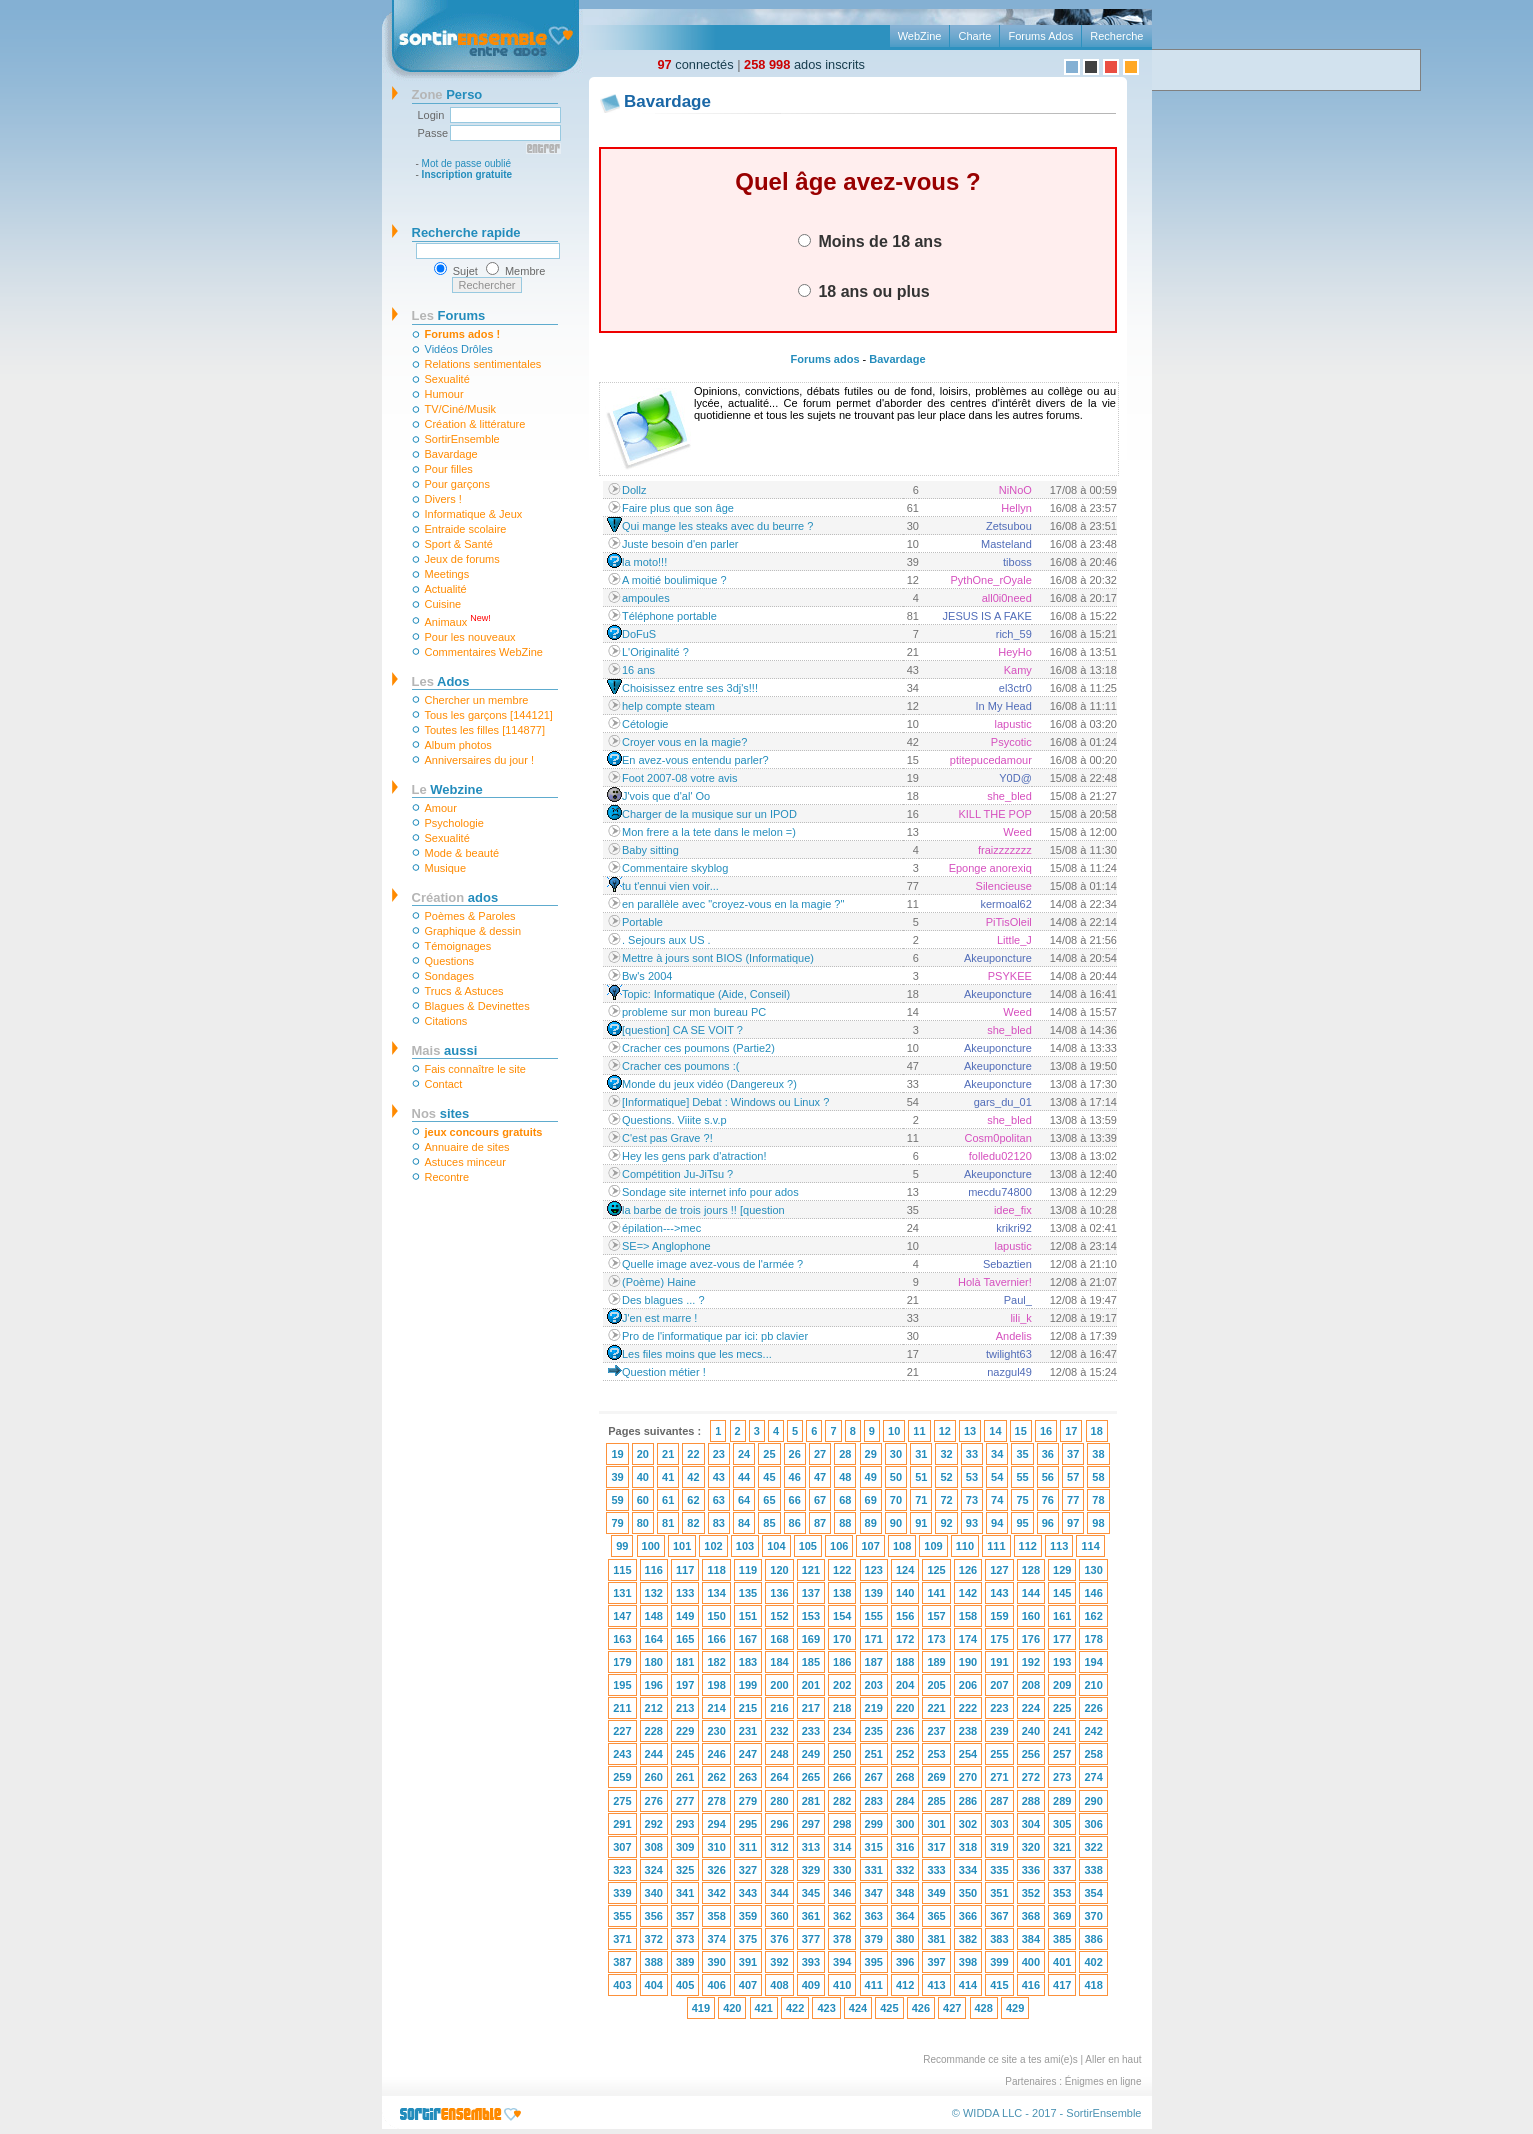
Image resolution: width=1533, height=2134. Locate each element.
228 (654, 1731)
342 (716, 1893)
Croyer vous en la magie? (684, 742)
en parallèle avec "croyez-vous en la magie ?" (733, 904)
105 (808, 1546)
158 (968, 1616)
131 (622, 1593)
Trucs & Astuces (464, 991)
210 (1093, 1685)
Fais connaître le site (476, 1069)
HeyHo (1015, 652)
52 (946, 1477)
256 (1031, 1754)
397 (936, 1962)
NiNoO (1015, 490)
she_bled (1009, 796)
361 (811, 1916)
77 (1073, 1500)
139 (874, 1593)
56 (1048, 1477)
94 (997, 1523)
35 (1022, 1454)
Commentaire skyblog (675, 868)
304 (1031, 1824)
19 (617, 1454)
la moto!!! (644, 562)
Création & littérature (475, 424)
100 (651, 1546)
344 (779, 1893)
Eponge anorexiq (990, 868)
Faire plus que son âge (678, 508)
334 (968, 1870)
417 (1062, 1985)
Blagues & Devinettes (477, 1006)
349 (936, 1893)
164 (654, 1639)
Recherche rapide (466, 232)
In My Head (1004, 706)
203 (874, 1685)
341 (685, 1893)
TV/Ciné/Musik (461, 409)
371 (622, 1939)
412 (905, 1985)
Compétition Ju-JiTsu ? (677, 1174)
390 (716, 1962)
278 (716, 1801)
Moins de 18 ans (870, 241)
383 (999, 1939)
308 (654, 1847)
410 (842, 1985)
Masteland (1006, 544)
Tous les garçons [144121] (489, 715)
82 (693, 1523)
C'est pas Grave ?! (667, 1138)
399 (999, 1962)
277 (685, 1801)
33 (972, 1454)
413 (936, 1985)
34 (997, 1454)
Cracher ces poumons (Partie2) (698, 1048)
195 (622, 1685)
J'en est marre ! (659, 1318)
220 (905, 1708)
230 (716, 1731)
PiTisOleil (1009, 922)
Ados (441, 681)
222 (968, 1708)
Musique (446, 868)
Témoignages (458, 946)
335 (999, 1870)
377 (811, 1939)
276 (654, 1801)
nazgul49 (1009, 1372)
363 (874, 1916)
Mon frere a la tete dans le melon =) (709, 832)
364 (905, 1916)
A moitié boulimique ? (674, 580)
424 (858, 2008)
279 (748, 1801)
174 (968, 1639)
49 (871, 1477)
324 (654, 1870)
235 (874, 1731)
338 (1093, 1870)
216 (779, 1708)
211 (622, 1708)
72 (946, 1500)
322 (1093, 1847)
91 (921, 1523)
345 (811, 1893)
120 (779, 1570)
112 (1028, 1546)
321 (1062, 1847)
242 (1093, 1731)
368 (1031, 1916)
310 (716, 1847)
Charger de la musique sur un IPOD (709, 814)
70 (896, 1500)
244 (654, 1754)
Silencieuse (1004, 886)
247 (748, 1754)
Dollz (634, 490)
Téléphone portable (669, 616)
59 (617, 1500)
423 (826, 2008)
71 (921, 1500)
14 (995, 1431)
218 (842, 1708)
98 (1098, 1523)
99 (622, 1546)
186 (842, 1662)
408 (779, 1985)
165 (685, 1639)
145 (1062, 1593)
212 (654, 1708)
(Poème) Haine (659, 1282)
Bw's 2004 (647, 976)
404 (654, 1985)
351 (999, 1893)
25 (769, 1454)
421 (764, 2008)
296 (779, 1824)
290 (1093, 1801)
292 (654, 1824)
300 (905, 1824)
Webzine (447, 789)
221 (936, 1708)
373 (685, 1939)
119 (748, 1570)
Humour (444, 394)
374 (716, 1939)
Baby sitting (650, 850)
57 (1073, 1477)
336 (1031, 1870)
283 (874, 1801)
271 (999, 1777)
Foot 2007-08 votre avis (680, 778)
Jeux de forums (462, 559)
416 (1031, 1985)
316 (905, 1847)
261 (685, 1777)
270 (968, 1777)
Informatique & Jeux (474, 514)
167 (748, 1639)
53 (972, 1477)
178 (1093, 1639)
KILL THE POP (994, 814)
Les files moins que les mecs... (697, 1354)
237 (936, 1731)
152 (779, 1616)
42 (693, 1477)
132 (654, 1593)
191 (999, 1662)
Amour (441, 808)
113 (1059, 1546)
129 (1062, 1570)
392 (779, 1962)
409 (811, 1985)
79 (617, 1523)
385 (1062, 1939)
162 (1093, 1616)
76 (1048, 1500)
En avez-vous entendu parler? (695, 760)
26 (795, 1454)
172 (905, 1639)
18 (1097, 1431)
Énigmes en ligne (1103, 2081)
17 (1071, 1431)
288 (1031, 1801)
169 (811, 1639)
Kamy (1018, 670)
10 (894, 1431)
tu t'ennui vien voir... (670, 886)
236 (905, 1731)
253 (936, 1754)
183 (748, 1662)
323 (622, 1870)
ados (455, 897)
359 (748, 1916)
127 (999, 1570)
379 (874, 1939)
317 (936, 1847)
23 (719, 1454)
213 (685, 1708)
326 (716, 1870)
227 (622, 1731)
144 (1031, 1593)
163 (622, 1639)
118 (716, 1570)
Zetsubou (1009, 526)
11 (919, 1431)
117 (685, 1570)
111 (996, 1546)
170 (842, 1639)
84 (744, 1523)
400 (1031, 1962)
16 (1046, 1431)
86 (795, 1523)
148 (654, 1616)
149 (685, 1616)
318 (968, 1847)
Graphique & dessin (473, 931)
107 (870, 1546)
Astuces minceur (465, 1162)
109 (933, 1546)
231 (748, 1731)
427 (952, 2008)
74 (997, 1500)
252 (905, 1754)
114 (1090, 1546)
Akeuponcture (998, 958)
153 (811, 1616)
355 (622, 1916)
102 (713, 1546)
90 (896, 1523)
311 (748, 1847)
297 (811, 1824)
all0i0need (1007, 598)
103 (745, 1546)
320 (1031, 1847)
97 (1073, 1523)
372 (654, 1939)
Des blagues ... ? (663, 1300)
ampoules (646, 598)
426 (921, 2008)
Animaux (458, 620)
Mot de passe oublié (467, 163)
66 (795, 1500)
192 (1031, 1662)
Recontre (447, 1177)
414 (968, 1985)
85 (769, 1523)
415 (999, 1985)
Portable (642, 922)
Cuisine (443, 604)
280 (779, 1801)
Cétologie (645, 724)
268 (905, 1777)
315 (874, 1847)
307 (622, 1847)
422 (795, 2008)
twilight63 (1009, 1354)
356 (654, 1916)
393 (811, 1962)
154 (842, 1616)
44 (744, 1477)
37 (1073, 1454)
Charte (974, 36)
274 (1093, 1777)
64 (744, 1500)
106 (839, 1546)
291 (622, 1824)
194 (1093, 1662)
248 (779, 1754)
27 (820, 1454)
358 (716, 1916)
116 (654, 1570)
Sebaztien (1007, 1264)
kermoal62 (1005, 904)
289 (1062, 1801)
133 (685, 1593)
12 (945, 1431)
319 (999, 1847)
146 (1093, 1593)
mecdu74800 (1000, 1192)
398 (968, 1962)
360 (779, 1916)
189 (936, 1662)
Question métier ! (664, 1372)
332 (905, 1870)
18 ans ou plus (864, 291)
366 (968, 1916)
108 (902, 1546)
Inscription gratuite (467, 174)
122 (842, 1570)
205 (936, 1685)
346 (842, 1893)
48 (845, 1477)
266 (842, 1777)
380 (905, 1939)
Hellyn (1016, 508)
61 (668, 1500)
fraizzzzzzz (1005, 850)
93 (972, 1523)
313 (811, 1847)
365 (936, 1916)
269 (936, 1777)
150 (716, 1616)
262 (716, 1777)
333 (936, 1870)
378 (842, 1939)
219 (874, 1708)
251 (874, 1754)
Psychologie (454, 823)
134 (716, 1593)
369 (1062, 1916)
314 (842, 1847)
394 (842, 1962)
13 (970, 1431)
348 (905, 1893)
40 (643, 1477)
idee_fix (1013, 1210)
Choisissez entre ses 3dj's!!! (690, 688)
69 (871, 1500)
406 (716, 1985)
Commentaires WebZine (484, 652)
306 (1093, 1824)
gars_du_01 (1003, 1102)
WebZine (920, 36)
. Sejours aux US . (666, 940)
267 (874, 1777)
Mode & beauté (462, 853)
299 (874, 1824)
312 (779, 1847)
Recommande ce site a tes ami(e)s (1000, 2059)
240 (1031, 1731)
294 (716, 1824)
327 (748, 1870)
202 (842, 1685)
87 (820, 1523)
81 (668, 1523)
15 (1021, 1431)
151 (748, 1616)
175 (999, 1639)
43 (719, 1477)
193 (1062, 1662)
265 (811, 1777)
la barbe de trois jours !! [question (703, 1210)
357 (685, 1916)
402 (1093, 1962)
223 (999, 1708)
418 (1093, 1985)
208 (1031, 1685)
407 (748, 1985)
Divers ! (443, 499)
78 (1098, 1500)
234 (842, 1731)
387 (622, 1962)
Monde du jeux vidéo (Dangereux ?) (709, 1084)
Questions (450, 961)
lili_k (1020, 1318)
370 (1093, 1916)
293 (685, 1824)
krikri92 (1013, 1228)
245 (685, 1754)
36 (1048, 1454)
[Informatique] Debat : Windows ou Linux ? (725, 1102)
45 (769, 1477)
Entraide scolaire (466, 529)
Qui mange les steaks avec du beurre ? (717, 526)
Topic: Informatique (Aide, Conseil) (706, 994)
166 (716, 1639)
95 (1022, 1523)
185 (811, 1662)
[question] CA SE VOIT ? (682, 1030)
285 (936, 1801)
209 (1062, 1685)
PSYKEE (1010, 976)
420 (732, 2008)
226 (1093, 1708)
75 (1022, 1500)
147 (622, 1616)
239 (999, 1731)
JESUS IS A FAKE (987, 616)
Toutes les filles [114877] (485, 730)
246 (716, 1754)
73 (972, 1500)
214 (716, 1708)
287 (999, 1801)
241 (1062, 1731)
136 (779, 1593)
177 (1062, 1639)
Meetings (447, 574)
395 (874, 1962)
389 (685, 1962)
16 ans (638, 670)
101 (682, 1546)
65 (769, 1500)
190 (968, 1662)
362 (842, 1916)
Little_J (1014, 940)
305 (1062, 1824)
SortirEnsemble (462, 439)
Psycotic (1011, 742)
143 (999, 1593)
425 (889, 2008)
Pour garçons (457, 484)
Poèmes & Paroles (470, 916)
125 (936, 1570)
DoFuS (639, 634)
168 (779, 1639)
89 (871, 1523)
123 (874, 1570)
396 (905, 1962)
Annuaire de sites (467, 1147)
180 (654, 1662)
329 (811, 1870)
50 (896, 1477)
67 (820, 1500)
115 (622, 1570)
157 (936, 1616)
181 (685, 1662)
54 (997, 1477)
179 (622, 1662)
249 (811, 1754)
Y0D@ (1015, 778)
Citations (446, 1021)
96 (1048, 1523)
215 (748, 1708)
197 (685, 1685)
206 (968, 1685)
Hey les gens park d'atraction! (694, 1156)
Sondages (450, 976)
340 (654, 1893)
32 (946, 1454)
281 (811, 1801)
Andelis (1014, 1336)
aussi (445, 1050)
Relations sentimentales (483, 364)
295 (748, 1824)
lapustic (1013, 724)
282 (842, 1801)
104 (776, 1546)
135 (748, 1593)
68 (845, 1500)
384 (1031, 1939)
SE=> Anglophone (666, 1246)
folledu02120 (1000, 1156)
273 (1062, 1777)
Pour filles (449, 469)
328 (779, 1870)
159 (999, 1616)
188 (905, 1662)
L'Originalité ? (655, 652)
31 (921, 1454)
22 (693, 1454)
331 (874, 1870)
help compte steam (668, 706)
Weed (1017, 832)
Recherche (1116, 36)
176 (1031, 1639)
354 (1093, 1893)
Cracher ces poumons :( (680, 1066)
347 (874, 1893)
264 (779, 1777)
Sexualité (447, 379)
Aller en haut (1113, 2059)
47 (820, 1477)
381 (936, 1939)
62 (693, 1500)
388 (654, 1962)
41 (668, 1477)
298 (842, 1824)
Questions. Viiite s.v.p (674, 1120)
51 (921, 1477)
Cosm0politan (998, 1138)
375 (748, 1939)
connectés (696, 64)
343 (748, 1893)
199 (748, 1685)
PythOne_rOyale (990, 580)
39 (617, 1477)
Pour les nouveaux (470, 637)
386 (1093, 1939)
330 (842, 1870)
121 (811, 1570)
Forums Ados (1040, 36)
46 (795, 1477)
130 (1093, 1570)
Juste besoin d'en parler (680, 544)
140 (905, 1593)
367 (999, 1916)
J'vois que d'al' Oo (666, 796)
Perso (447, 94)
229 (685, 1731)
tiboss (1017, 562)
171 (874, 1639)
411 (874, 1985)
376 (779, 1939)
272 (1031, 1777)
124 (905, 1570)
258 (1093, 1754)
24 (744, 1454)
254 (968, 1754)
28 (845, 1454)
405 (685, 1985)
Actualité (446, 589)
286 (968, 1801)
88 (845, 1523)
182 (716, 1662)
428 (984, 2008)
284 (905, 1801)
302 (968, 1824)
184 (779, 1662)
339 (622, 1893)
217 (811, 1708)
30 (896, 1454)
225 (1062, 1708)
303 (999, 1824)
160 (1031, 1616)
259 (622, 1777)
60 (643, 1500)
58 (1098, 1477)
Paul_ (1018, 1300)
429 (1015, 2008)
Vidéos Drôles (459, 349)
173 (936, 1639)
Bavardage (451, 454)
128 (1031, 1570)
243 (622, 1754)
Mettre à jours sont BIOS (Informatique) (718, 958)
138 (842, 1593)
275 (622, 1801)
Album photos (458, 745)
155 (874, 1616)
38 (1098, 1454)
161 (1062, 1616)
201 (811, 1685)
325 (685, 1870)
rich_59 (1014, 634)
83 (719, 1523)
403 (622, 1985)
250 (842, 1754)
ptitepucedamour (991, 760)
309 (685, 1847)
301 (936, 1824)
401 (1062, 1962)
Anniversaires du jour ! (479, 760)
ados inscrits (804, 64)
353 (1062, 1893)
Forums (449, 315)
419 (701, 2008)
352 (1031, 1893)
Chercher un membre (477, 700)
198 (716, 1685)
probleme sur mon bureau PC (694, 1012)
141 (936, 1593)
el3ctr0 (1015, 688)
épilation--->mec (661, 1228)
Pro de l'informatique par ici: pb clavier (715, 1336)
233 (811, 1731)
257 (1062, 1754)
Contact (444, 1084)
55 (1022, 1477)
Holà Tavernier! (995, 1282)
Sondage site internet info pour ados (710, 1192)
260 (654, 1777)
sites (441, 1113)
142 (968, 1593)
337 (1062, 1870)
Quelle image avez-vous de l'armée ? (712, 1264)
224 (1031, 1708)
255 (999, 1754)
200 (779, 1685)
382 (968, 1939)
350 (968, 1893)
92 (946, 1523)
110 (965, 1546)
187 (874, 1662)
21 (668, 1454)
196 (654, 1685)
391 (748, 1962)
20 (643, 1454)
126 (968, 1570)
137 (811, 1593)
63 (719, 1500)
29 (871, 1454)
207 (999, 1685)
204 (905, 1685)
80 (643, 1523)
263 (748, 1777)
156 (905, 1616)
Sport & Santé (459, 544)
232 (779, 1731)
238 (968, 1731)
